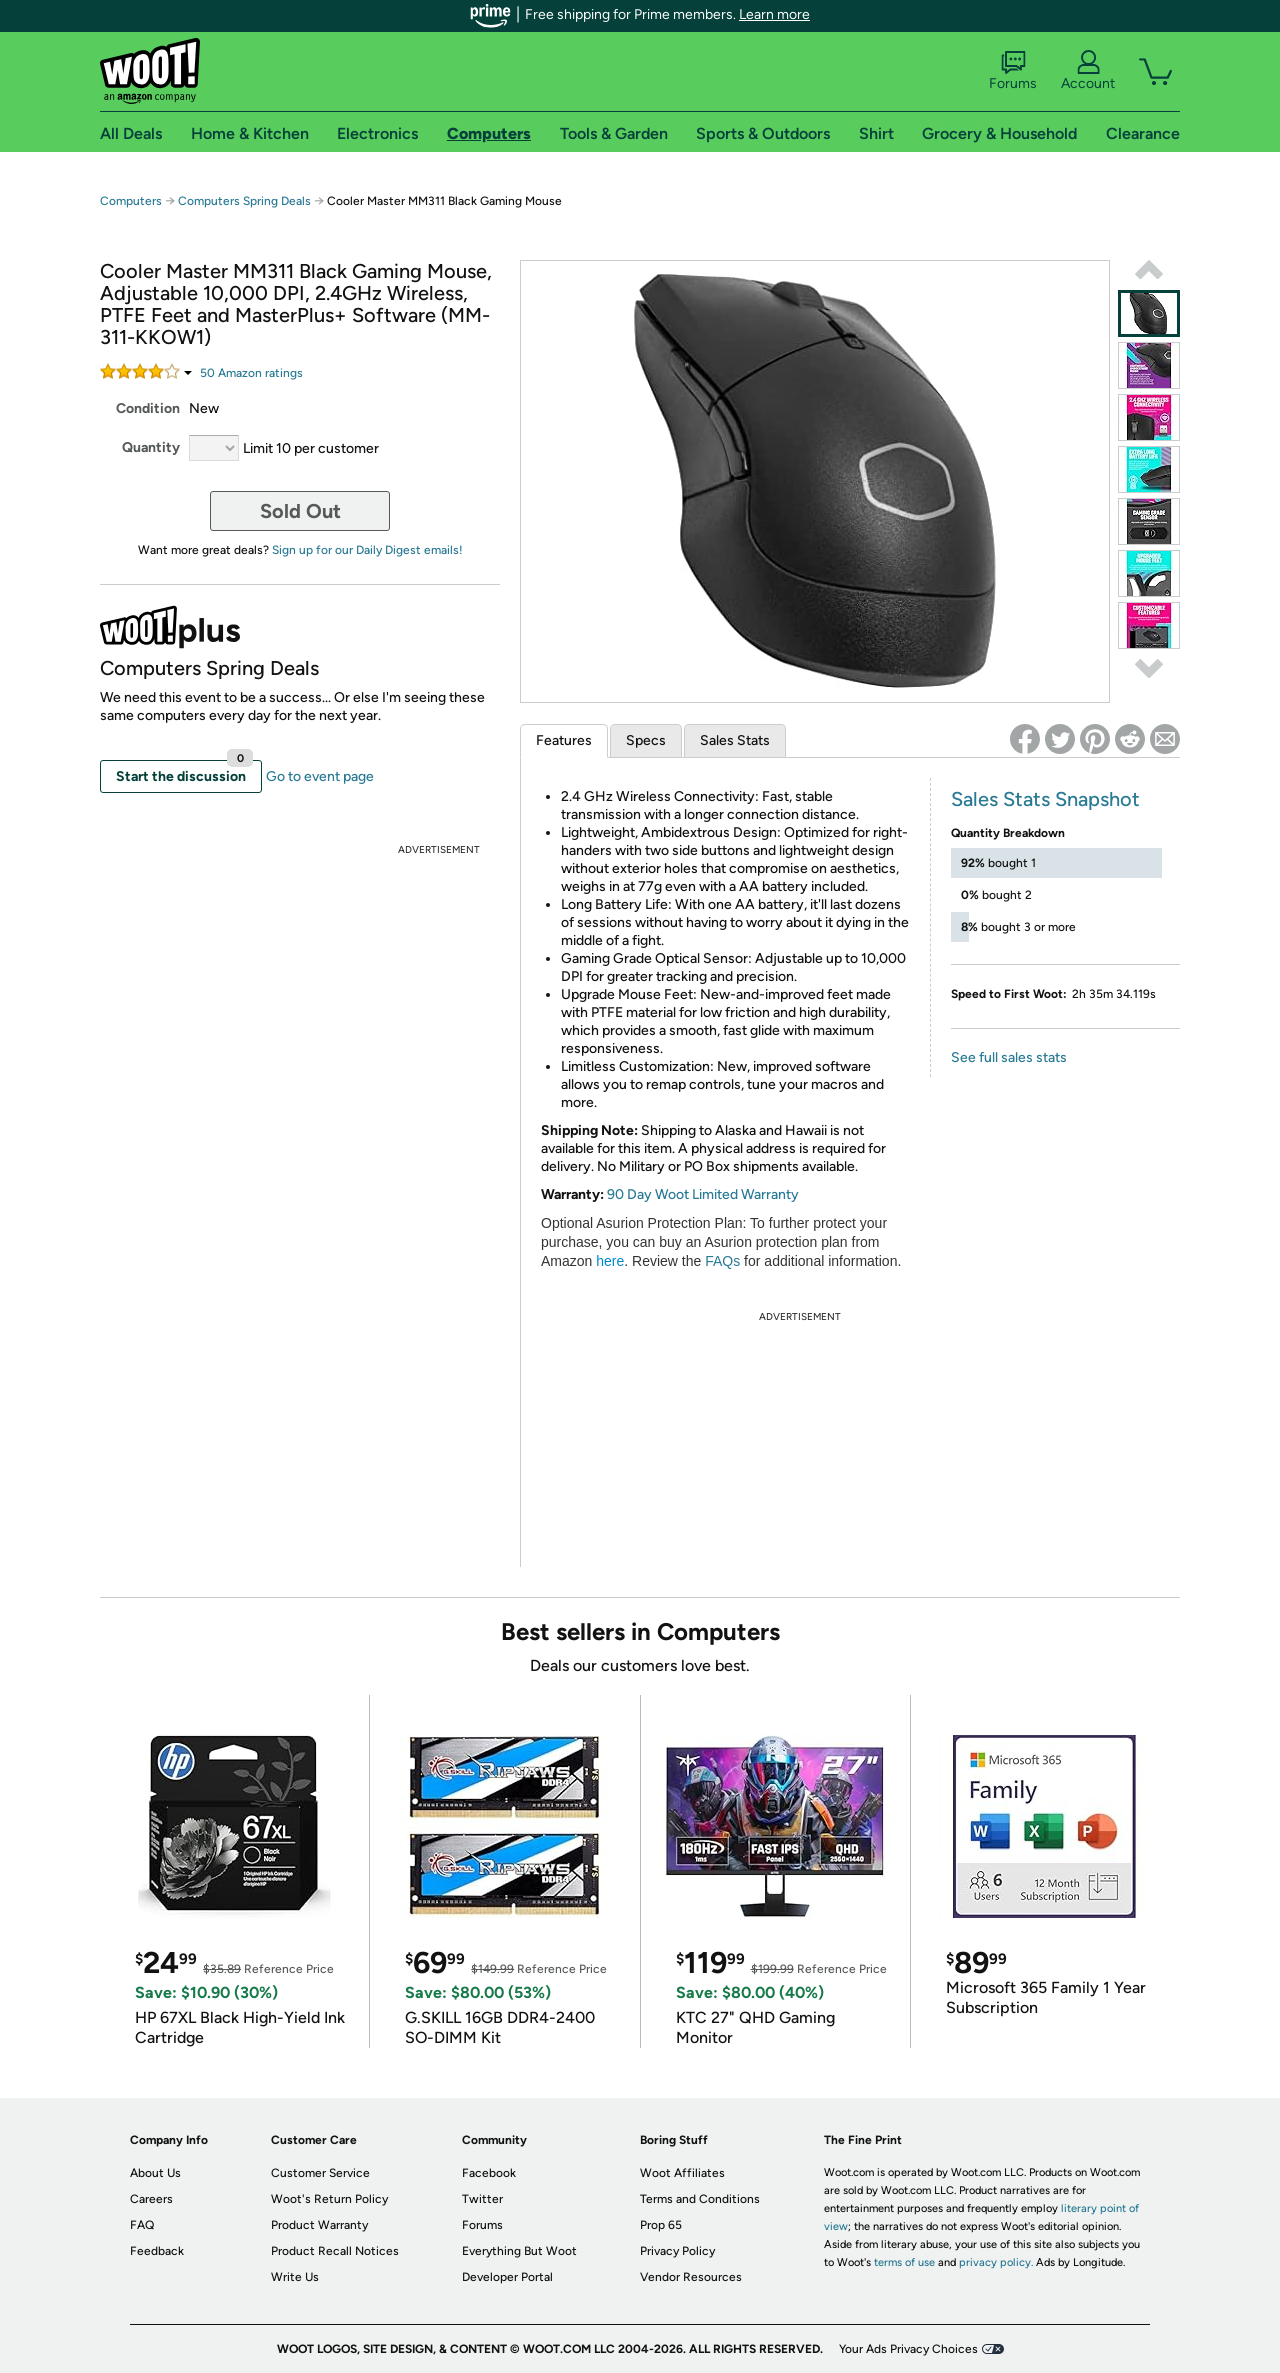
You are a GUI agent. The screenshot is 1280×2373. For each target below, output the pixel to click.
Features (564, 740)
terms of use (904, 2262)
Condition (148, 408)
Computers (131, 201)
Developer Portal (507, 2277)
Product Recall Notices (335, 2251)
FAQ (142, 2225)
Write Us (295, 2277)
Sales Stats (735, 740)
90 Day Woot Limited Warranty (703, 1194)
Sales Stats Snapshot (1045, 799)
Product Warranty (319, 2225)
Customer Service (320, 2173)
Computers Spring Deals (244, 201)
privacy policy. (996, 2262)
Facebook (489, 2173)
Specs (646, 740)
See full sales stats (1009, 1057)
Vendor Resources (691, 2277)
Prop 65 (661, 2225)
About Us (155, 2173)
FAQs (722, 1261)
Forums (1013, 71)
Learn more (774, 14)
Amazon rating (251, 373)
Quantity (151, 447)
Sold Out (300, 511)
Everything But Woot (519, 2251)
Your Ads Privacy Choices (908, 2349)
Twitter (482, 2199)
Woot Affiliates (682, 2173)
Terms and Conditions (700, 2199)
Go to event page (320, 776)
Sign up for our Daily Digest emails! (367, 550)
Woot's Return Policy (329, 2199)
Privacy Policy (677, 2251)
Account (1088, 71)
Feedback (157, 2251)
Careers (151, 2199)
